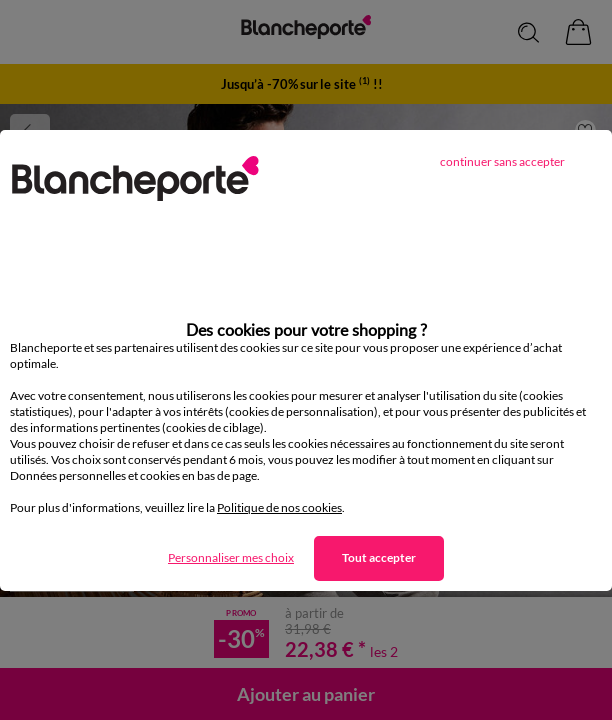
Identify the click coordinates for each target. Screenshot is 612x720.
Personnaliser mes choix (231, 557)
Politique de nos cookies (279, 507)
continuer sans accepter (502, 161)
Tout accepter (379, 557)
